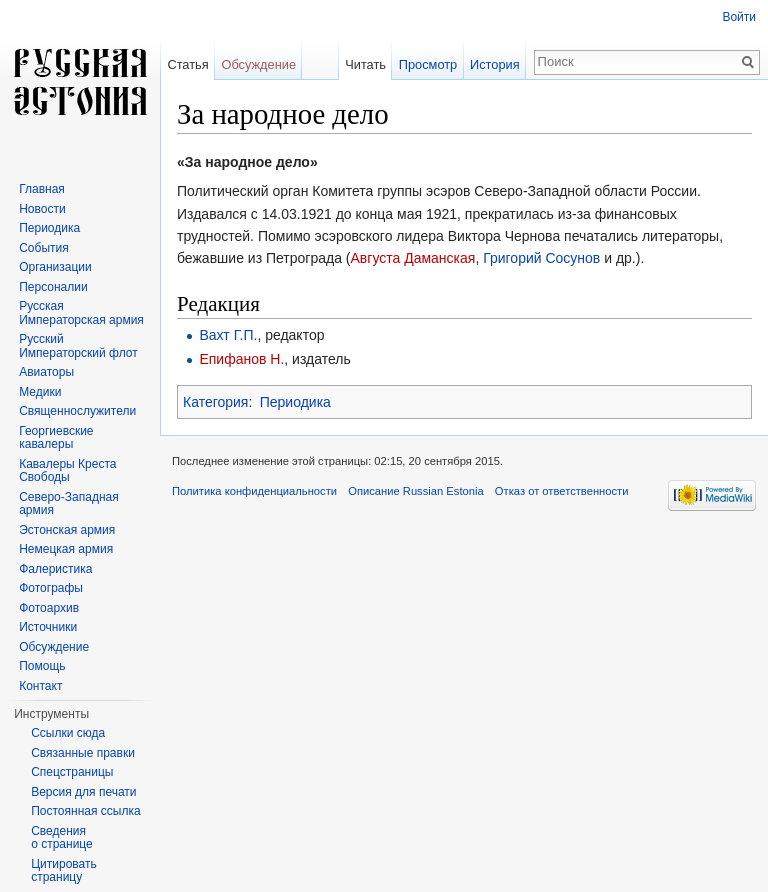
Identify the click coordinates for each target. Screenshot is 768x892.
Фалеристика (55, 569)
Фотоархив (49, 608)
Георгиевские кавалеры (56, 438)
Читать (365, 64)
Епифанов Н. (241, 359)
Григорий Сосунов (541, 258)
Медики (40, 392)
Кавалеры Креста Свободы (67, 471)
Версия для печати (83, 792)
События (44, 248)
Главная (42, 189)
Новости (42, 209)
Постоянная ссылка (85, 811)
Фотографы (51, 588)
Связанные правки (83, 753)
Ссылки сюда (68, 733)
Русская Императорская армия (81, 313)
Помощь (42, 666)
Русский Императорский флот (78, 346)
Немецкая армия (66, 549)
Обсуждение (258, 64)
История (495, 64)
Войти (739, 17)
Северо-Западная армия (69, 504)
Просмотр (428, 64)
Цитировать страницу (64, 871)
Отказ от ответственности (562, 491)
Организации (55, 267)
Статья (187, 64)
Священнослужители (77, 411)
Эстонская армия (67, 530)
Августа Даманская (413, 258)
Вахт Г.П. (228, 335)
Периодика (295, 402)
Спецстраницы (72, 772)
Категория (215, 402)
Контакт (40, 686)
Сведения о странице (62, 838)
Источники (48, 627)
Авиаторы (46, 372)
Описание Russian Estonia (415, 491)
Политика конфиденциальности (254, 491)
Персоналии (53, 287)
